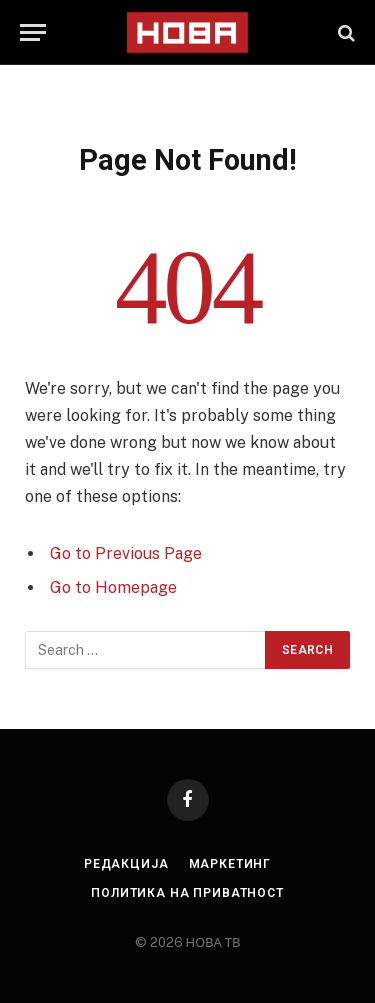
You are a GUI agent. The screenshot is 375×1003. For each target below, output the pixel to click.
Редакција (126, 864)
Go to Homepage (113, 587)
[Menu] (33, 32)
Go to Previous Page (126, 553)
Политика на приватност (187, 893)
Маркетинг (230, 864)
